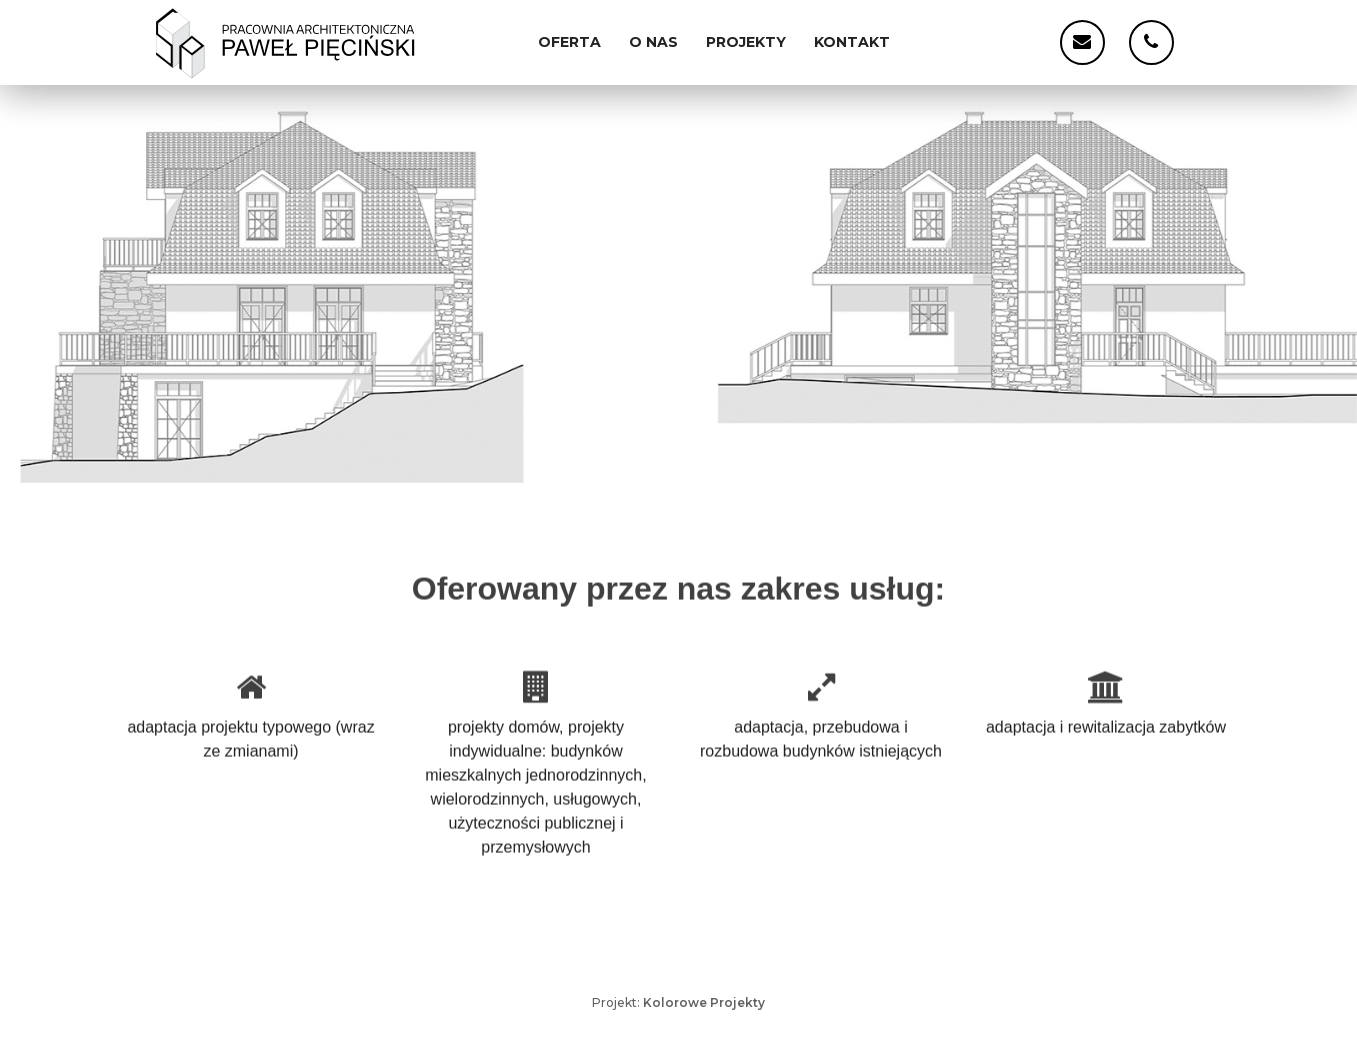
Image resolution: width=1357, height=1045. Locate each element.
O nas (653, 42)
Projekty (746, 42)
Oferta (569, 42)
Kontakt (852, 42)
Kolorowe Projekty (704, 1002)
